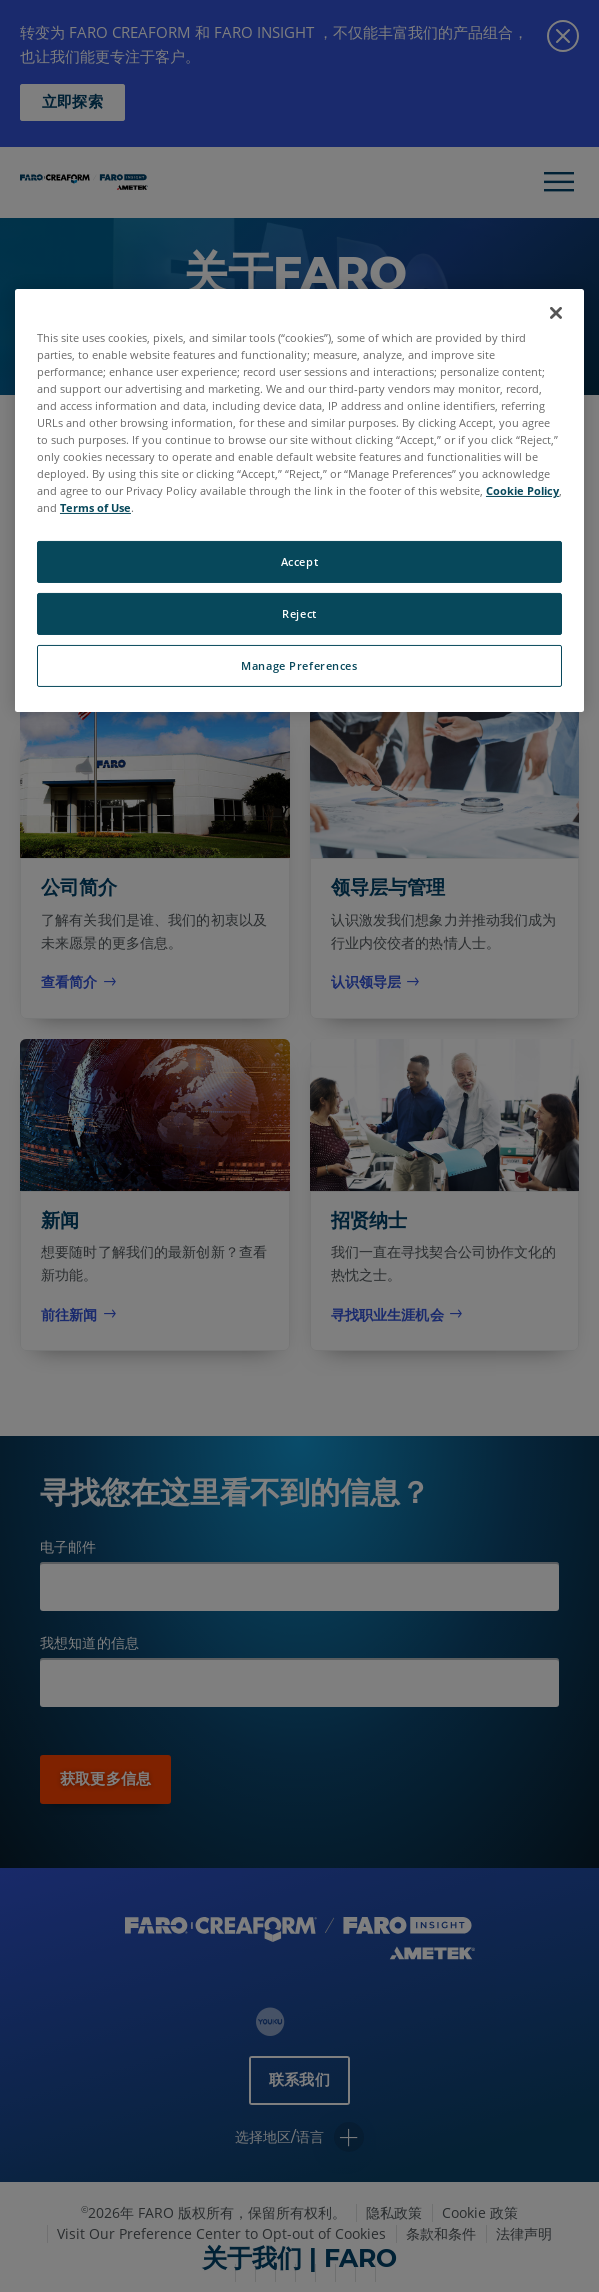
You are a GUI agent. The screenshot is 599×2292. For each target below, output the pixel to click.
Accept (299, 561)
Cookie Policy (522, 490)
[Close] (556, 313)
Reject (299, 613)
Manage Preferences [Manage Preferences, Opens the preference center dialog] (299, 665)
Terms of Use (95, 507)
